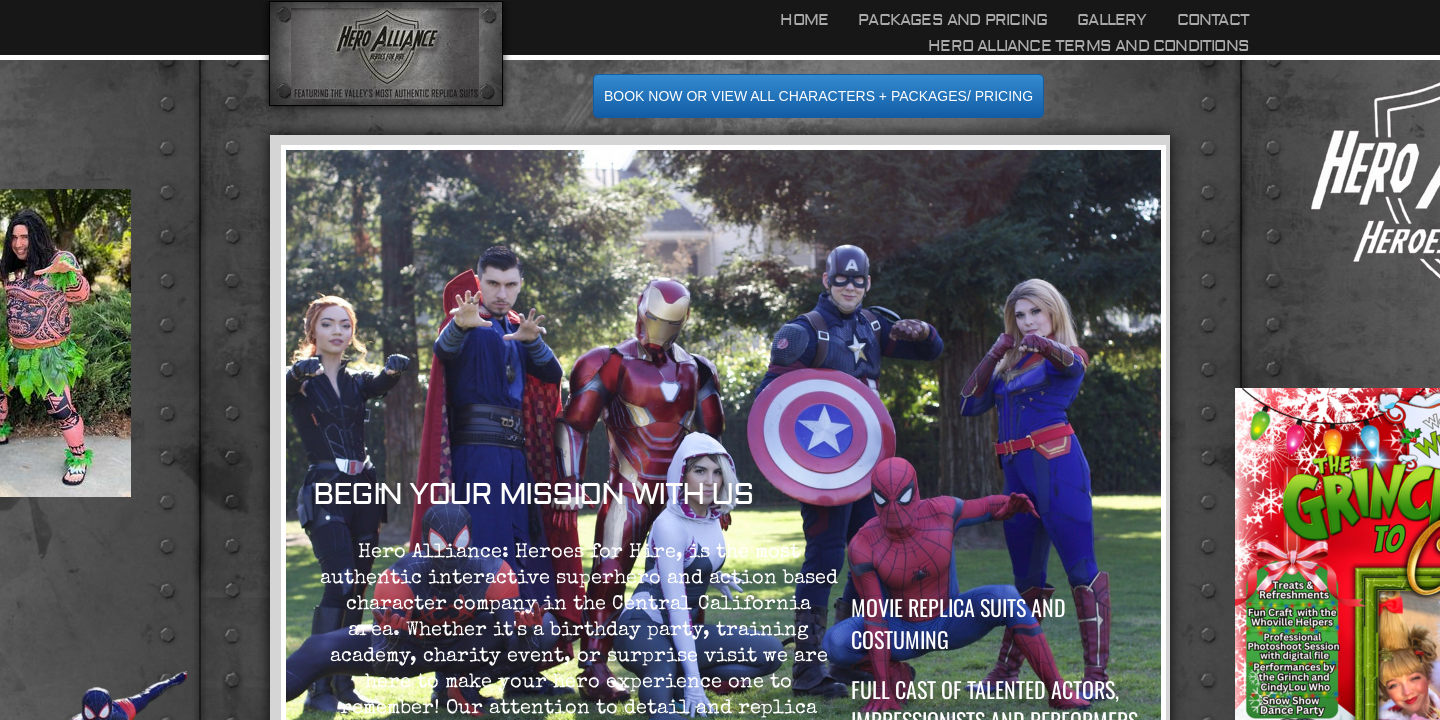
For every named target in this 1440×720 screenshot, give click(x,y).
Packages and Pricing (952, 20)
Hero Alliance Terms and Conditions (1088, 46)
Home (804, 20)
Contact (1213, 20)
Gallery (1111, 20)
